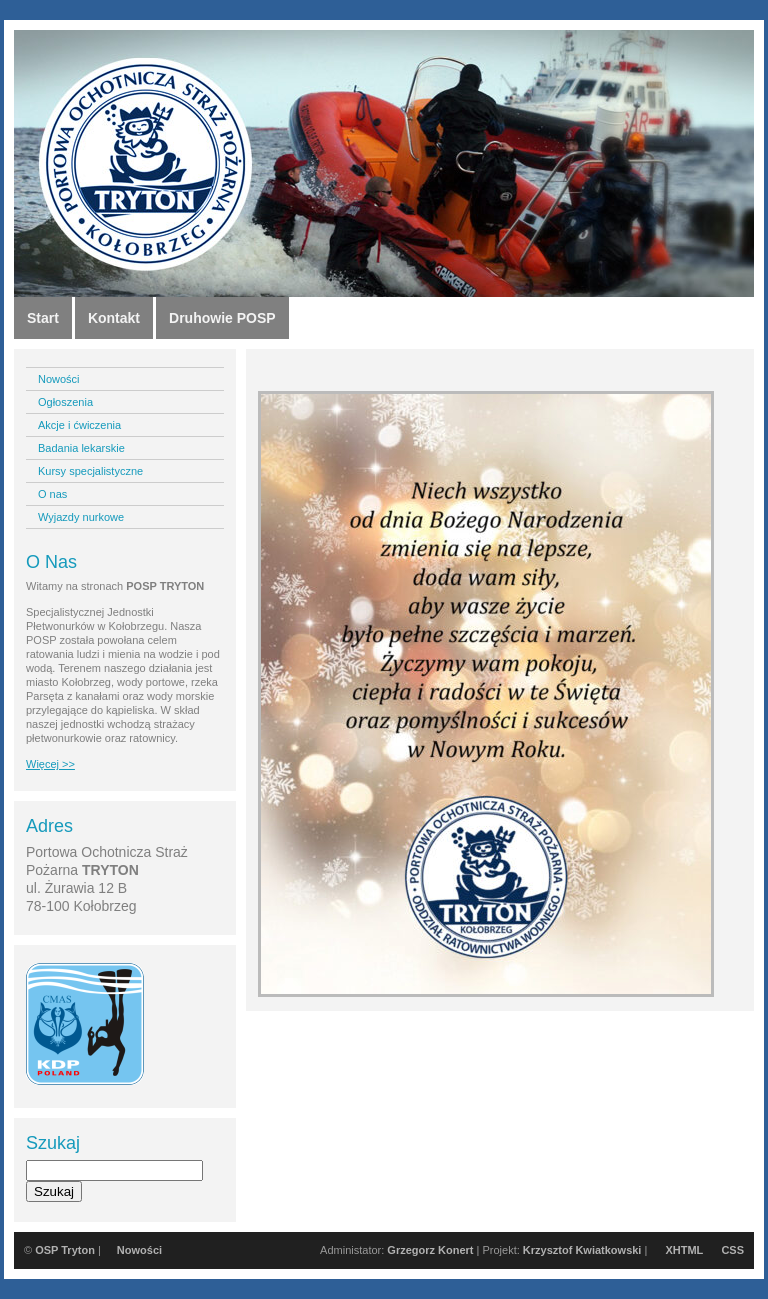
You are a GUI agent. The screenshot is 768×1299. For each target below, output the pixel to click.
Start (43, 318)
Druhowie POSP (222, 318)
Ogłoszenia (65, 402)
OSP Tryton (65, 1250)
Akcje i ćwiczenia (79, 425)
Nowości (59, 379)
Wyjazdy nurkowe (81, 517)
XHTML (684, 1250)
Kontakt (114, 318)
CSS (732, 1250)
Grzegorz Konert (430, 1250)
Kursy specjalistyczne (90, 471)
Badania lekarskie (81, 448)
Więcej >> (50, 764)
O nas (52, 494)
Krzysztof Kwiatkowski (582, 1250)
